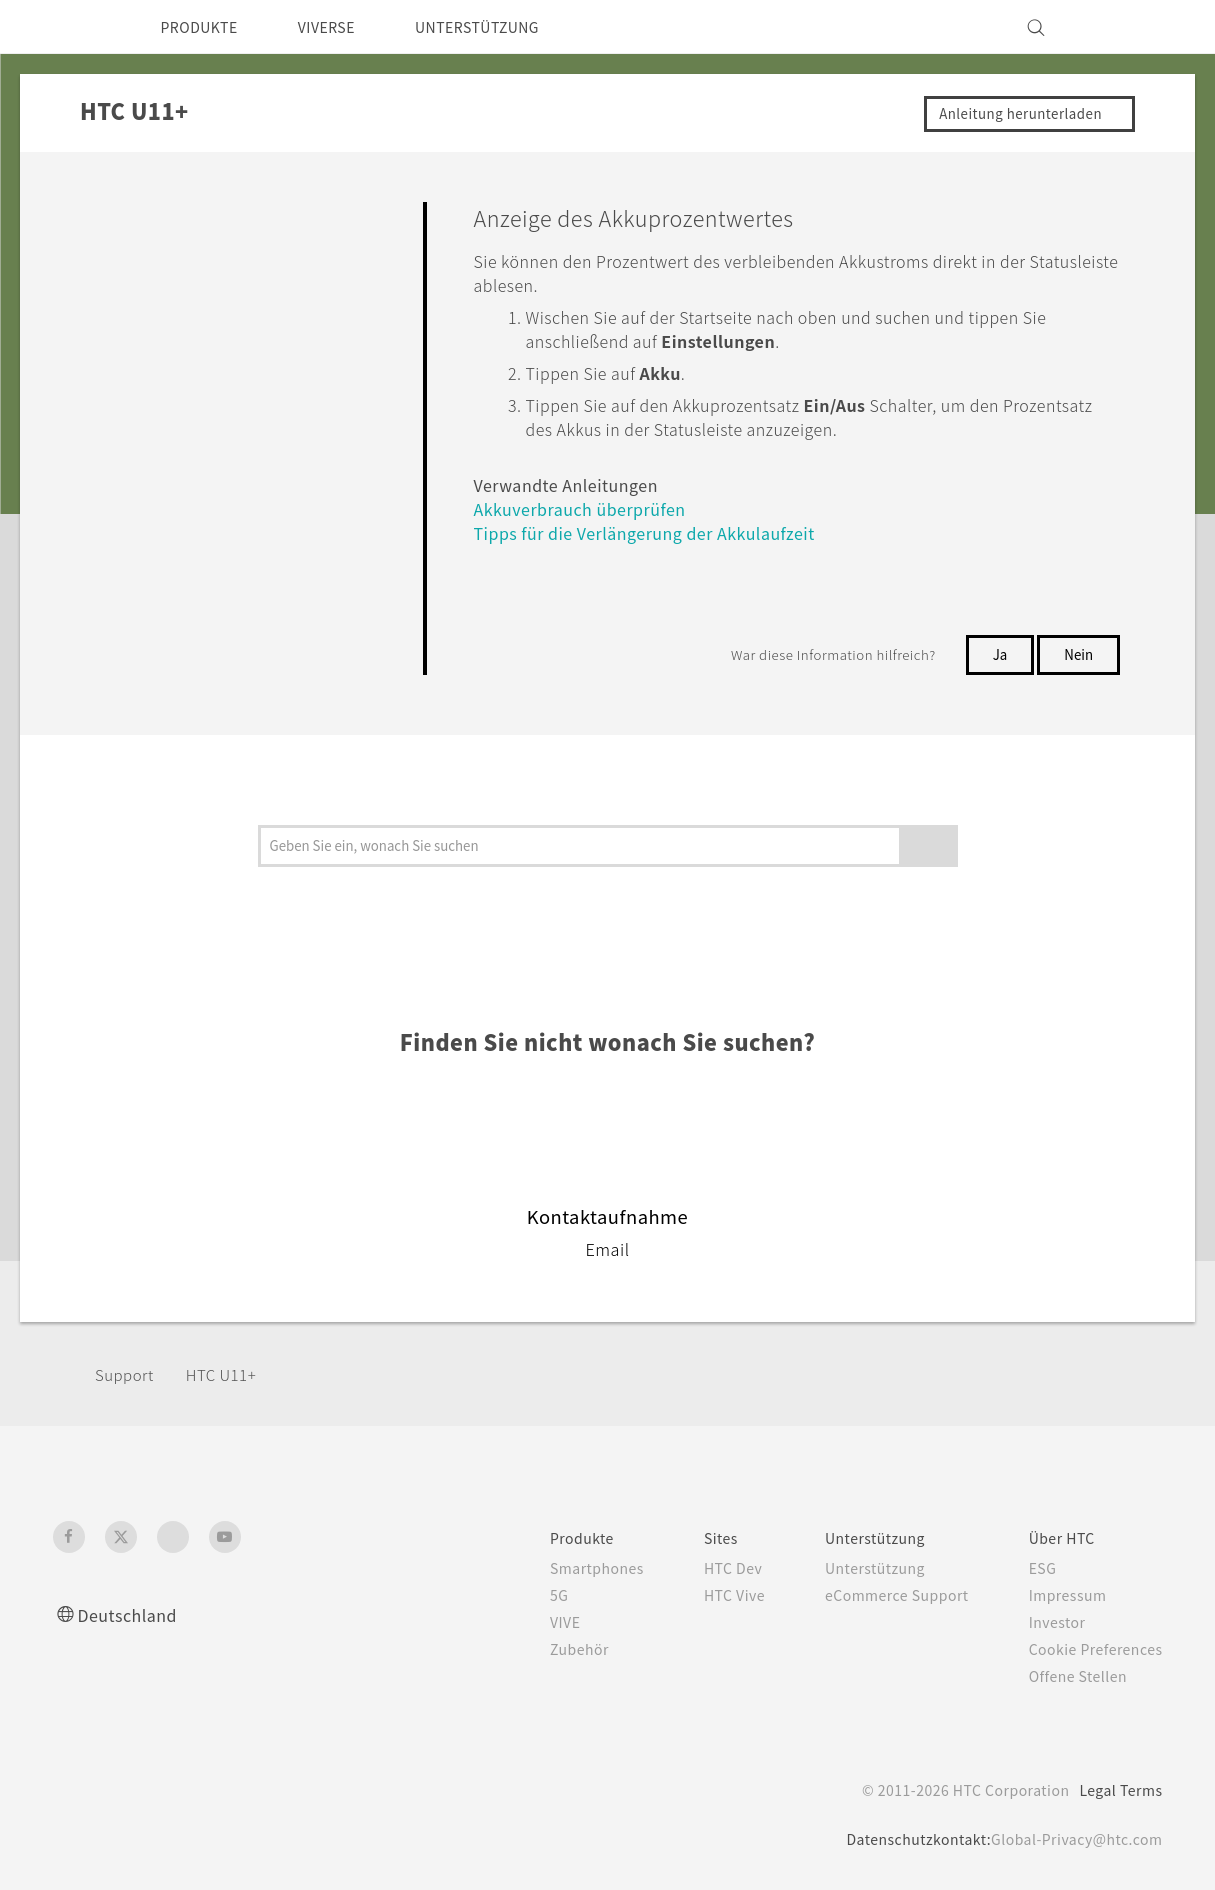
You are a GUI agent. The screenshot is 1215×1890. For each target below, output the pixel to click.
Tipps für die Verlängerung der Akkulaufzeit (664, 532)
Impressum (1059, 1595)
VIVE (528, 1622)
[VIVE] (1136, 27)
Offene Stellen (1070, 1676)
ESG (1032, 1568)
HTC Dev (703, 1568)
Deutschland (133, 1614)
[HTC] (77, 27)
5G (519, 1595)
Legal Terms (1117, 1790)
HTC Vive (704, 1595)
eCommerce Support (877, 1595)
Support (127, 1374)
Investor (1047, 1622)
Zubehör (542, 1649)
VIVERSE (344, 27)
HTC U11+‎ (228, 1374)
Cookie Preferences (1089, 1649)
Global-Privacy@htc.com (1071, 1839)
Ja (999, 654)
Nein (1078, 654)
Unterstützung (853, 1568)
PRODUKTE (205, 27)
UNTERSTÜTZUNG (507, 27)
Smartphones (560, 1568)
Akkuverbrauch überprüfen (594, 508)
